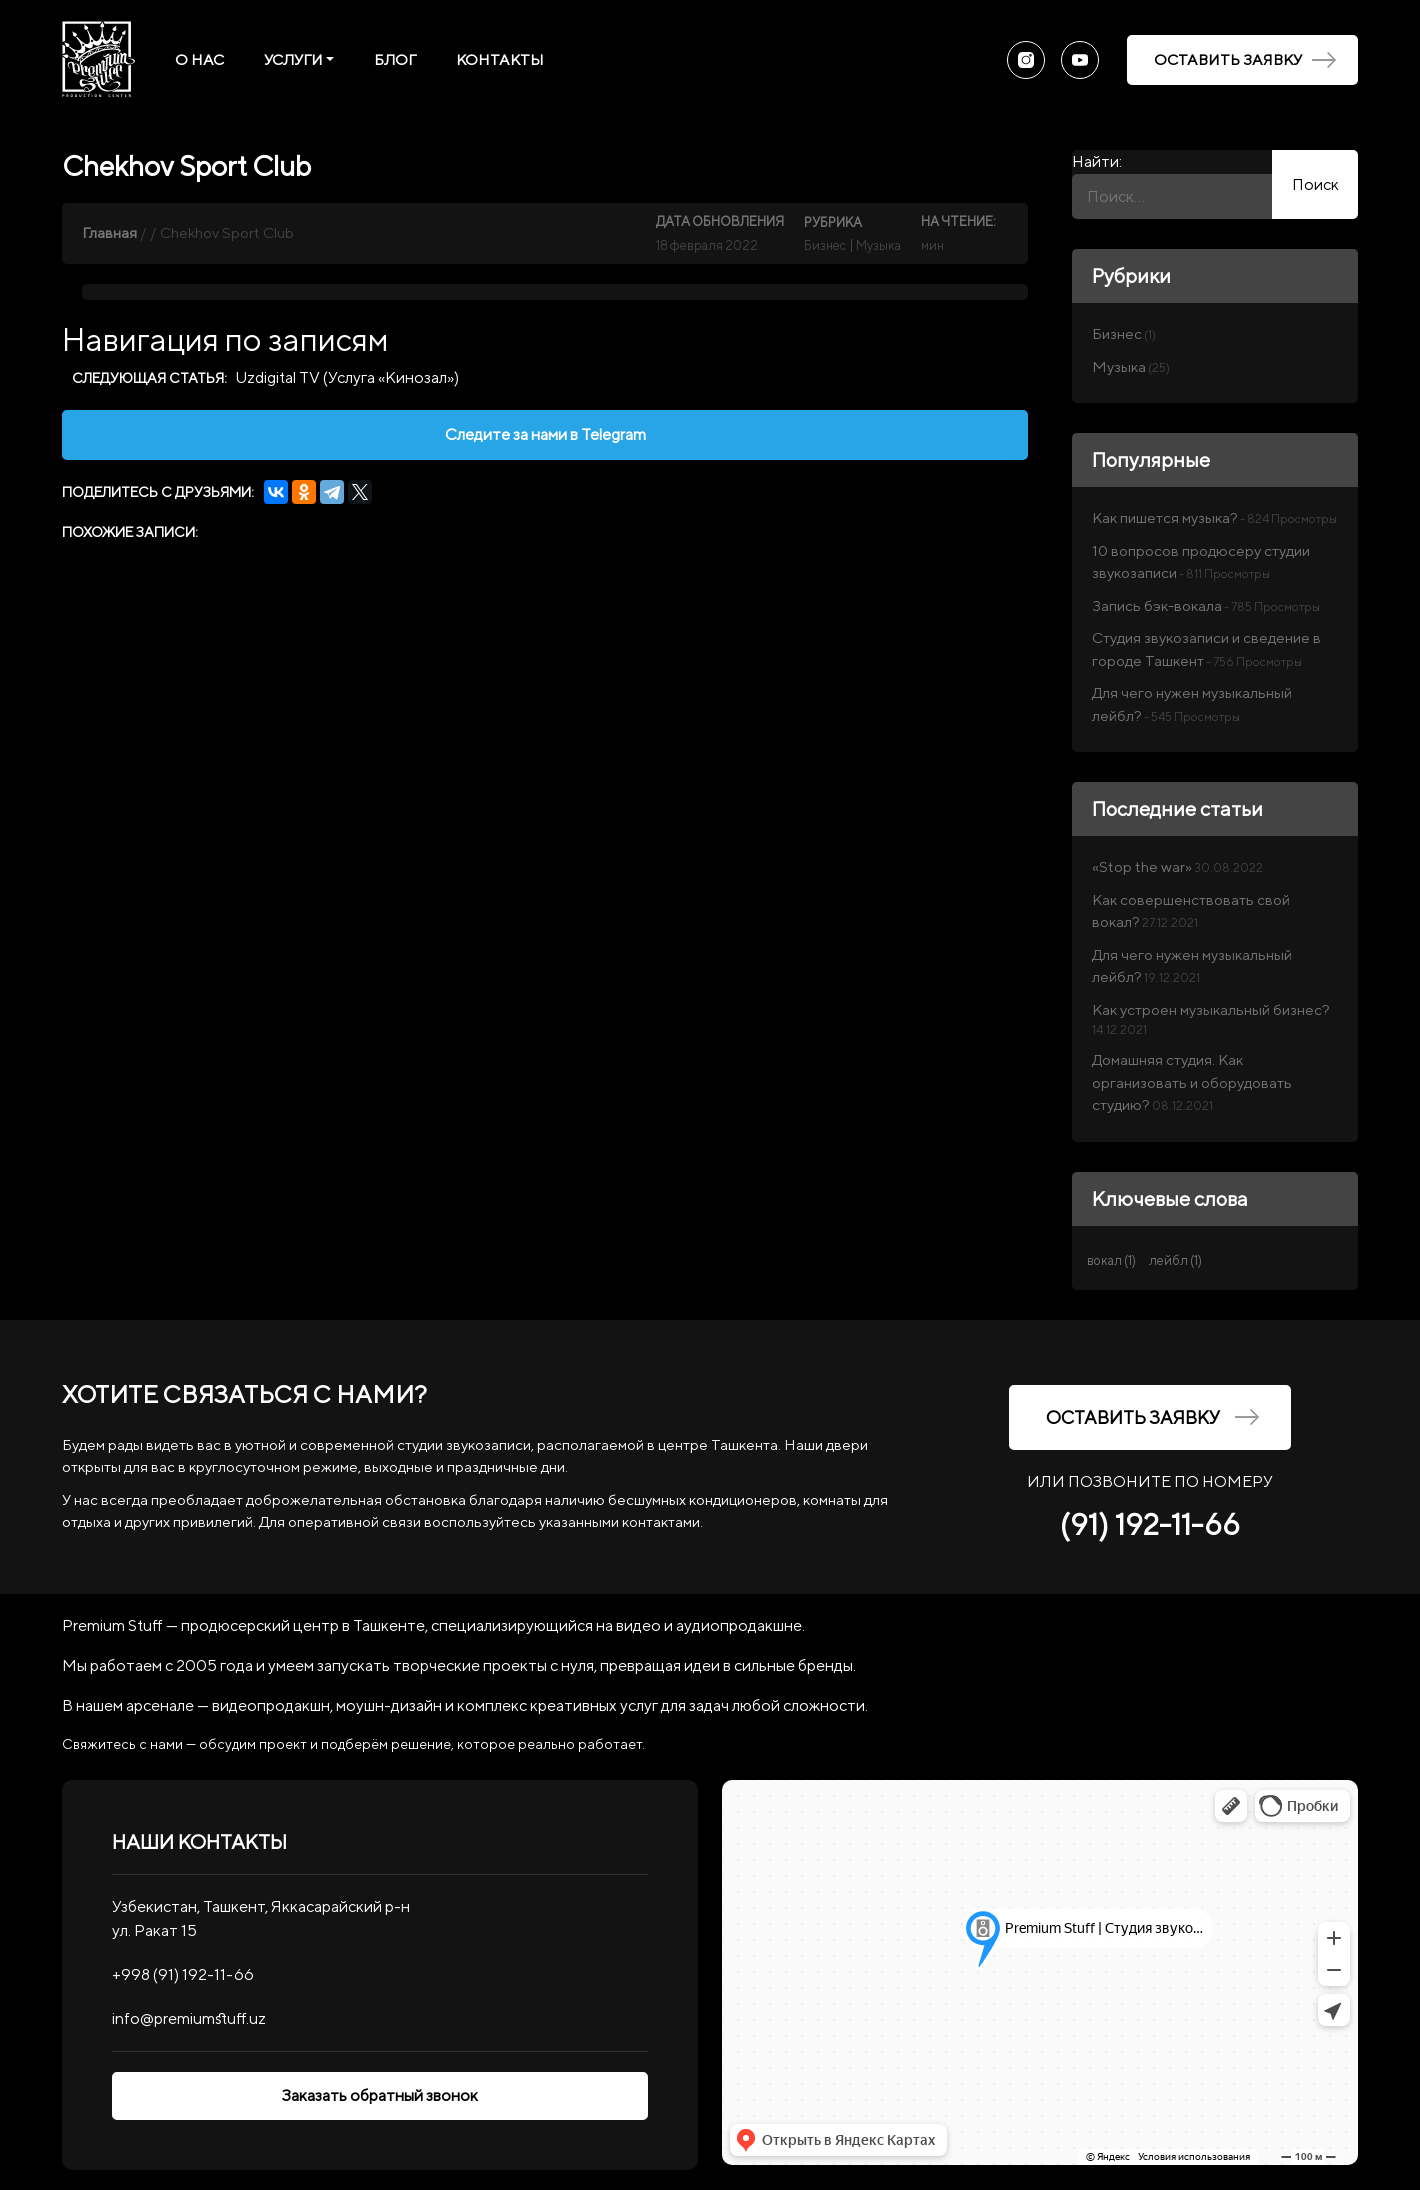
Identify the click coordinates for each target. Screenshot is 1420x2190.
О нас (199, 59)
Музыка (878, 245)
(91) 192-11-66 (1150, 1524)
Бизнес (825, 245)
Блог (395, 59)
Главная (109, 232)
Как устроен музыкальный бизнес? (1211, 1009)
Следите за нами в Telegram (545, 434)
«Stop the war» (1142, 866)
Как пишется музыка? (1165, 517)
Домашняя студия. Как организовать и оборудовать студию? (1192, 1082)
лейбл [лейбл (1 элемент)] (1175, 1260)
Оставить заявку (1245, 59)
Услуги (293, 59)
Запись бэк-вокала (1157, 605)
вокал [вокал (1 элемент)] (1111, 1260)
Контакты (499, 59)
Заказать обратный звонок (380, 2095)
